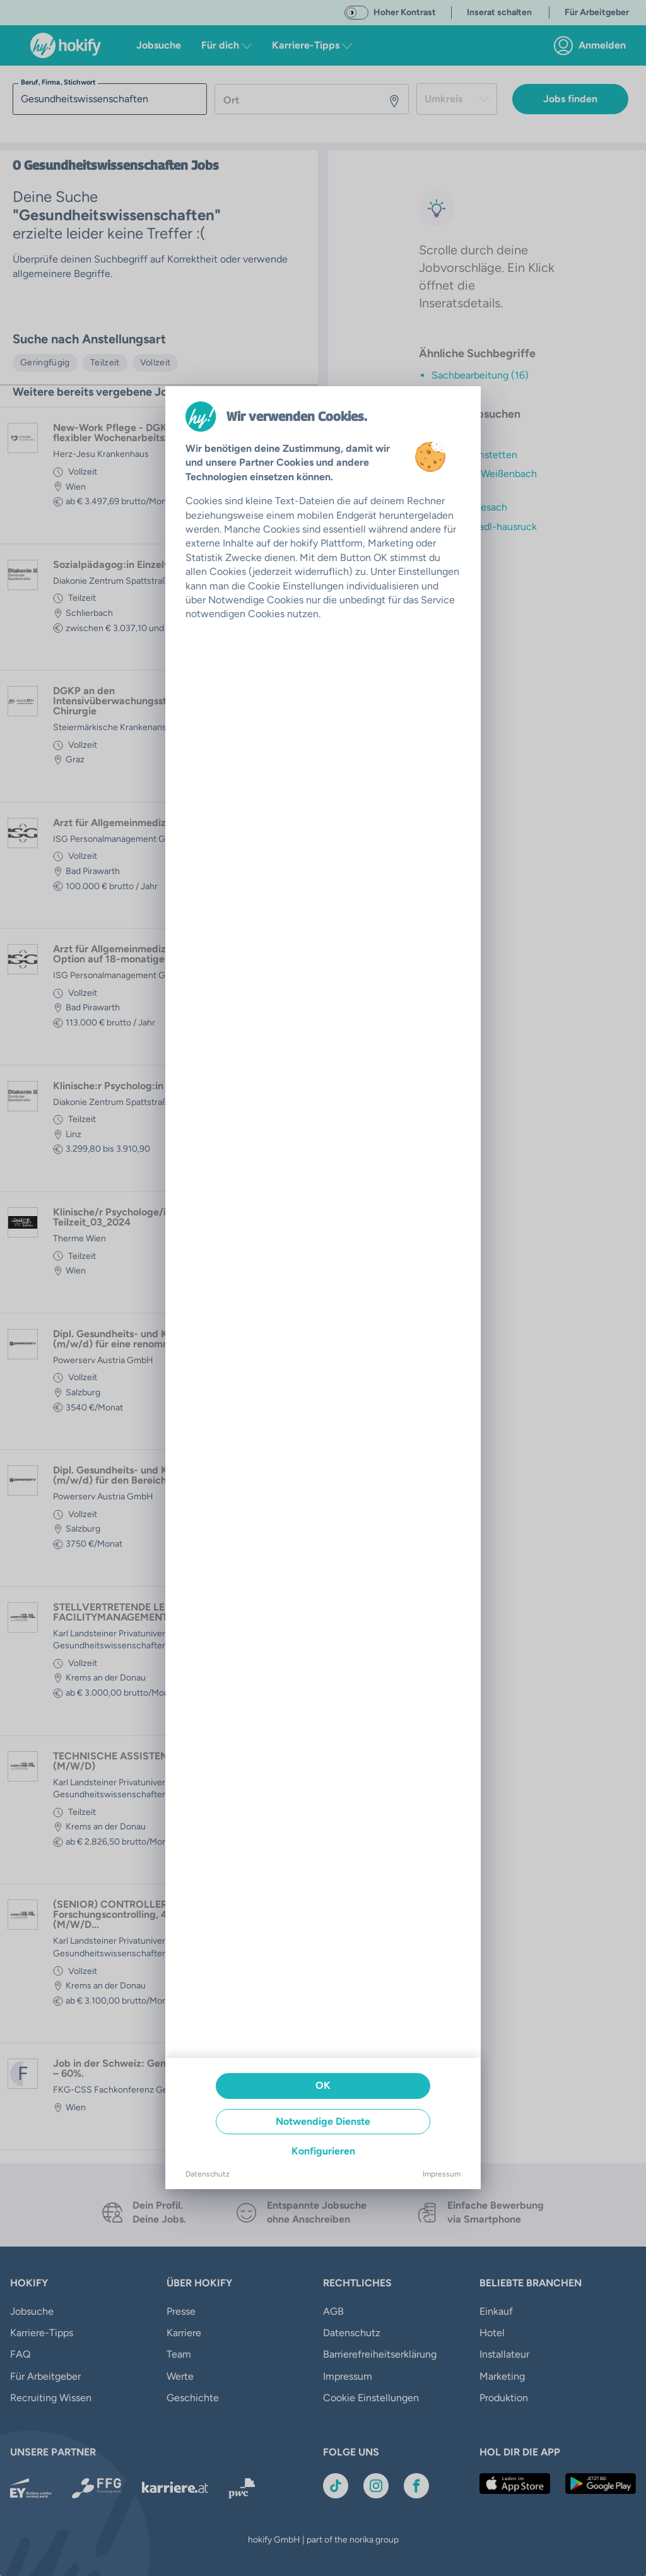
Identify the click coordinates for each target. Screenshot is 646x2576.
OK (323, 2085)
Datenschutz (207, 2174)
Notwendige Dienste (323, 2121)
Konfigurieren (323, 2151)
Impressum (442, 2174)
